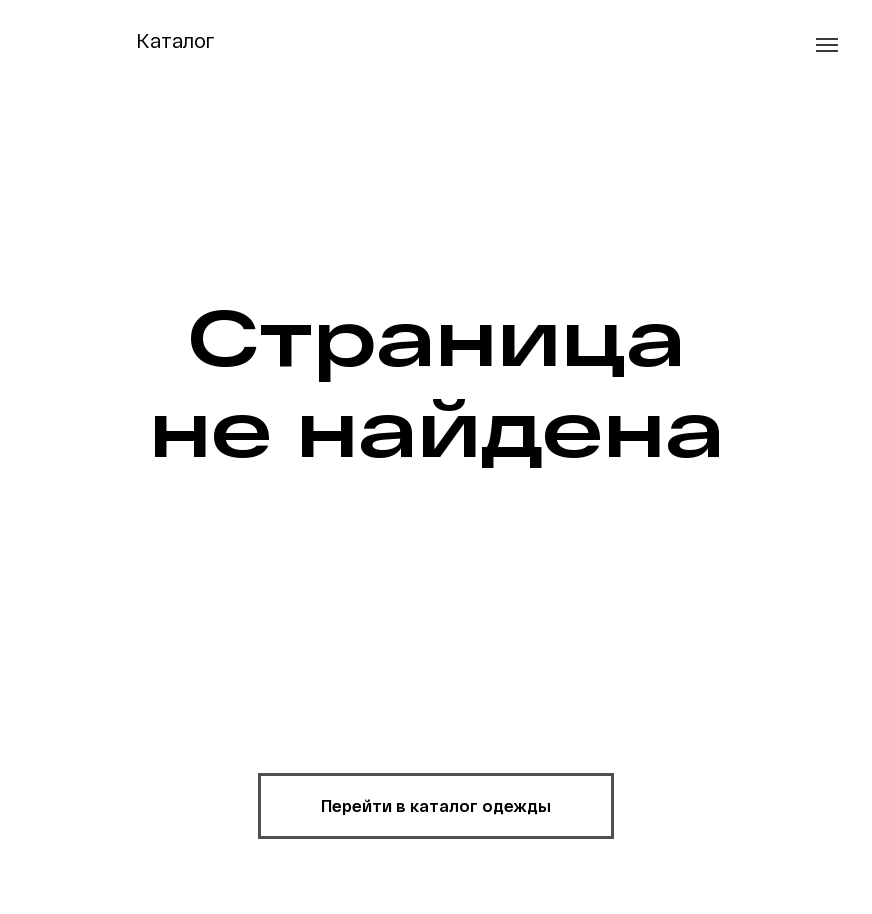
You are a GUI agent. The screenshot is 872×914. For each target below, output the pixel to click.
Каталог (175, 40)
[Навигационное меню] (827, 45)
